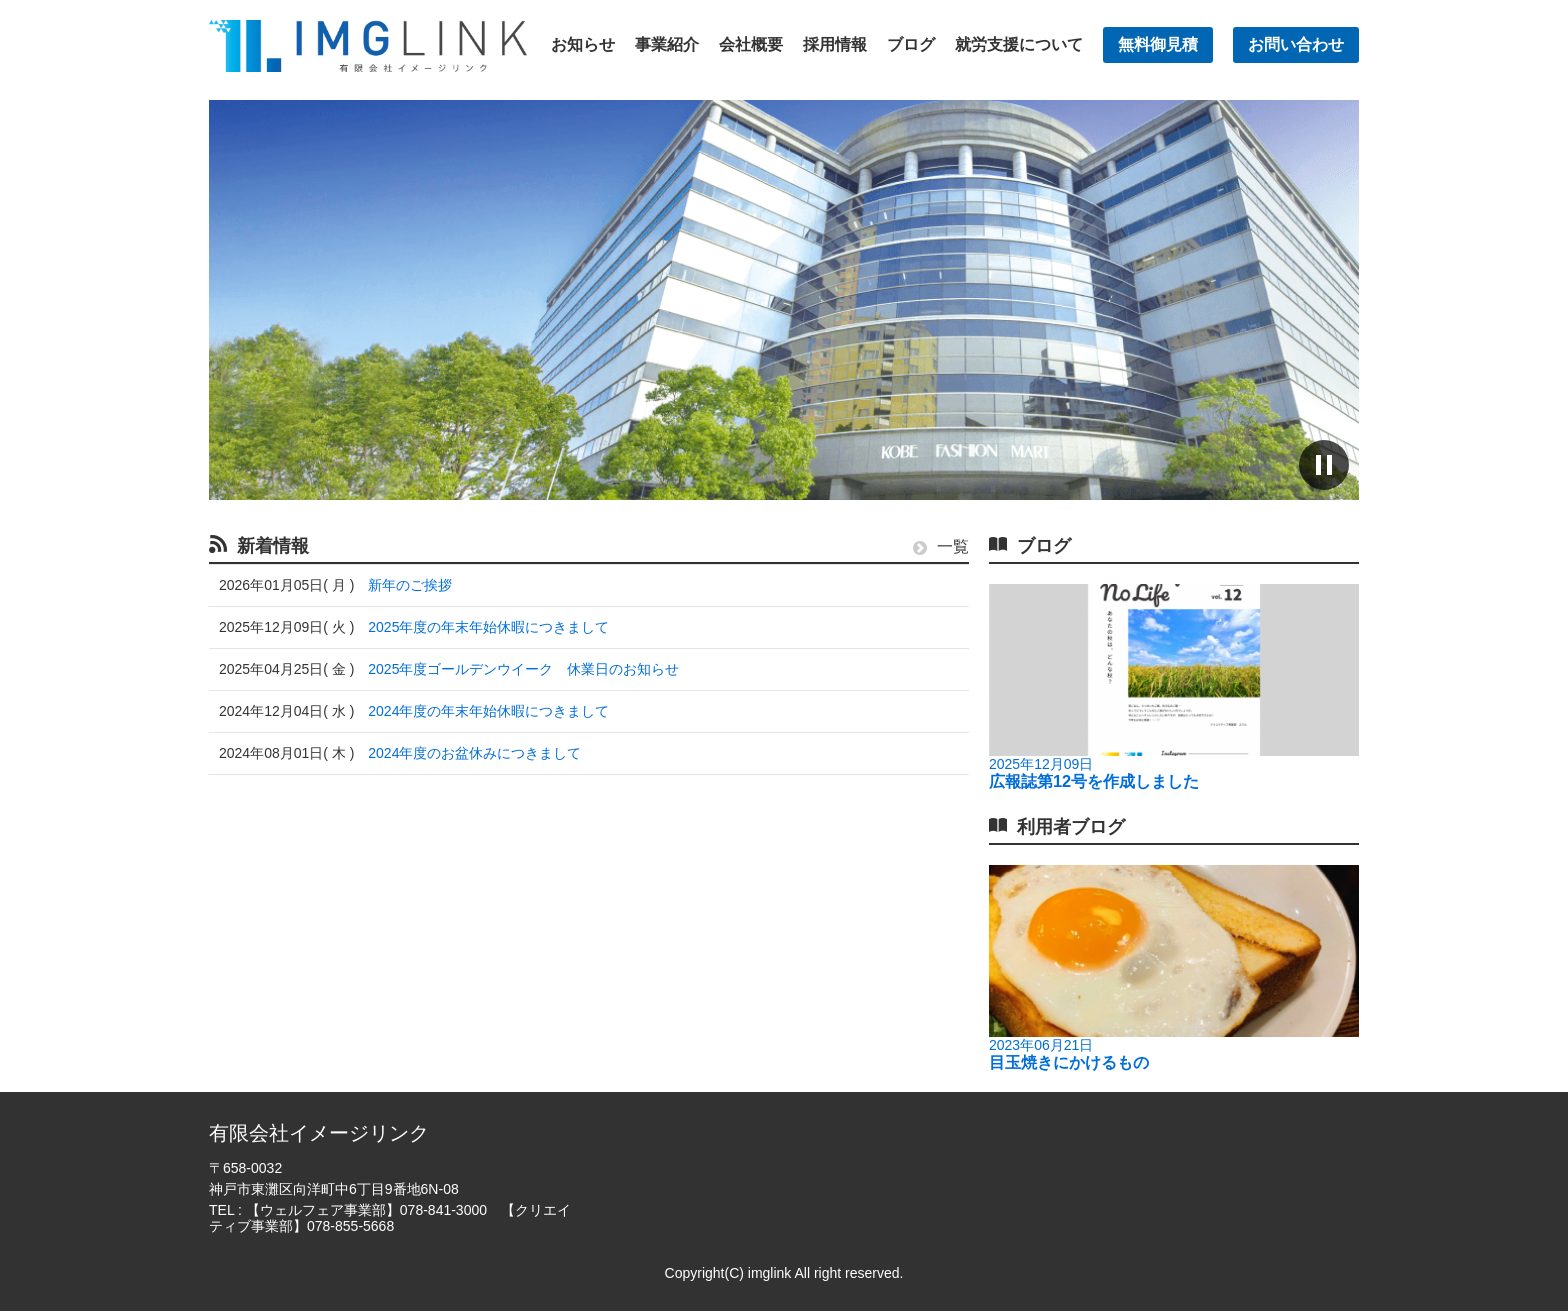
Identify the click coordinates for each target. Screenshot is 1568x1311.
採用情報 (835, 44)
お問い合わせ (1296, 44)
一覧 (941, 547)
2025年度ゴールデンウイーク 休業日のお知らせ (523, 669)
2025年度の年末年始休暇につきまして (488, 627)
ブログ (911, 44)
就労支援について (1019, 44)
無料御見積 (1158, 44)
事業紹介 (667, 44)
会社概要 (751, 44)
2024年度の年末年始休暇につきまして (488, 711)
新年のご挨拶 (410, 585)
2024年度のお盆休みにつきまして (474, 753)
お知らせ (583, 44)
